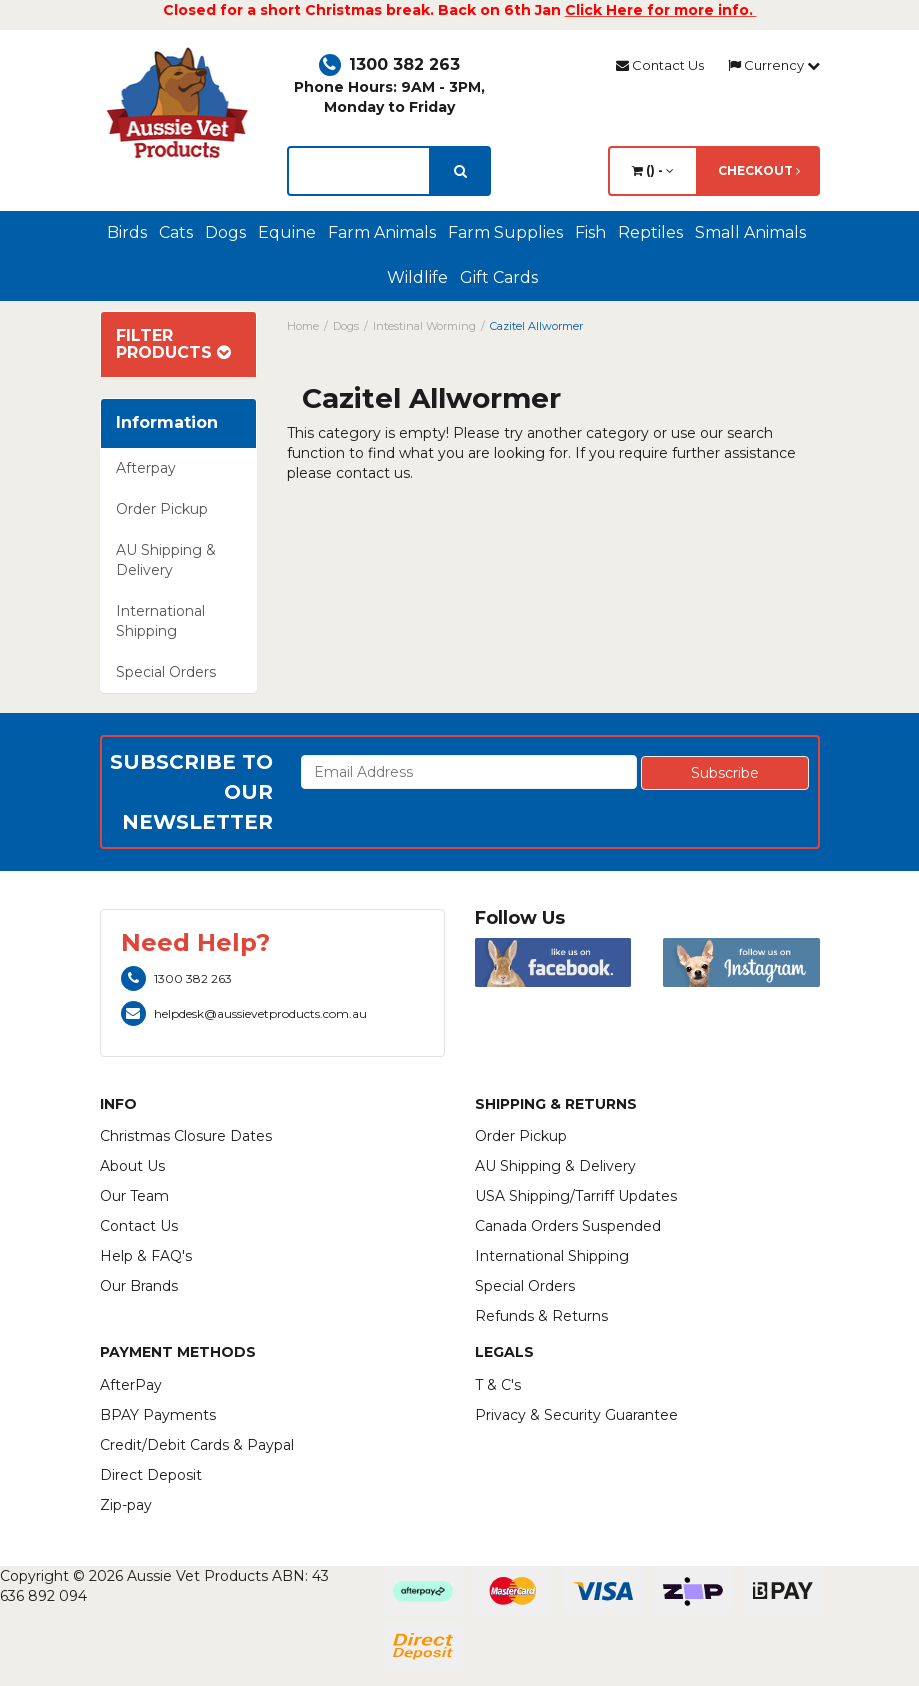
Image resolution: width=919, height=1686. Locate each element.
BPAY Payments (158, 1415)
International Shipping (160, 621)
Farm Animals (382, 232)
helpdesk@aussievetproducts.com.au (244, 1013)
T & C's (498, 1385)
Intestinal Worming (424, 326)
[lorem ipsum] (359, 171)
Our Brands (139, 1286)
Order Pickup (162, 509)
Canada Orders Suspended (568, 1226)
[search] (460, 171)
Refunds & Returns (541, 1316)
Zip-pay (126, 1505)
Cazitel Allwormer (536, 326)
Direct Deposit (151, 1475)
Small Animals (750, 232)
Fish (590, 232)
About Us (132, 1166)
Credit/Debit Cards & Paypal (197, 1445)
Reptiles (650, 232)
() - (653, 170)
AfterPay (131, 1385)
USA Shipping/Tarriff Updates (576, 1196)
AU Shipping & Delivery (166, 560)
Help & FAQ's (146, 1256)
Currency (774, 65)
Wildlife (417, 277)
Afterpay (146, 468)
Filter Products (173, 344)
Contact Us (660, 65)
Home (303, 326)
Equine (287, 232)
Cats (176, 232)
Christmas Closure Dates (186, 1136)
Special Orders (166, 672)
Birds (127, 232)
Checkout (759, 170)
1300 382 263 (389, 64)
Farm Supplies (505, 232)
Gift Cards (499, 277)
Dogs (225, 232)
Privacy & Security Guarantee (576, 1415)
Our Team (134, 1196)
